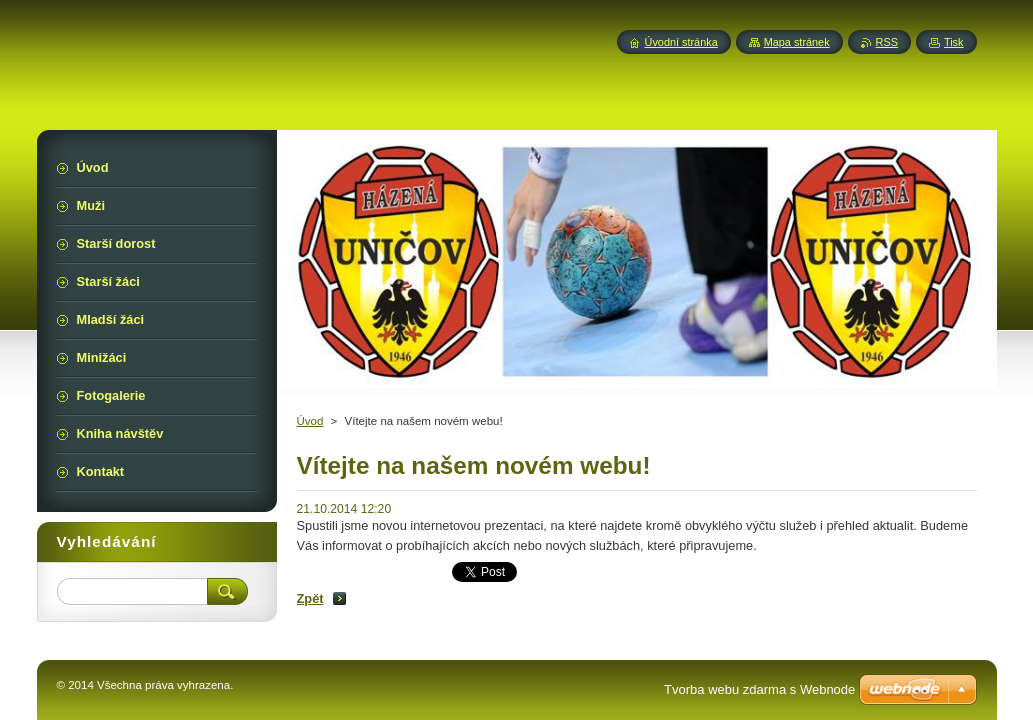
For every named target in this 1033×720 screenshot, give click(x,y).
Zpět (310, 598)
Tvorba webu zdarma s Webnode (759, 689)
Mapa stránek (797, 42)
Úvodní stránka (681, 42)
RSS (887, 42)
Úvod (310, 421)
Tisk (954, 42)
